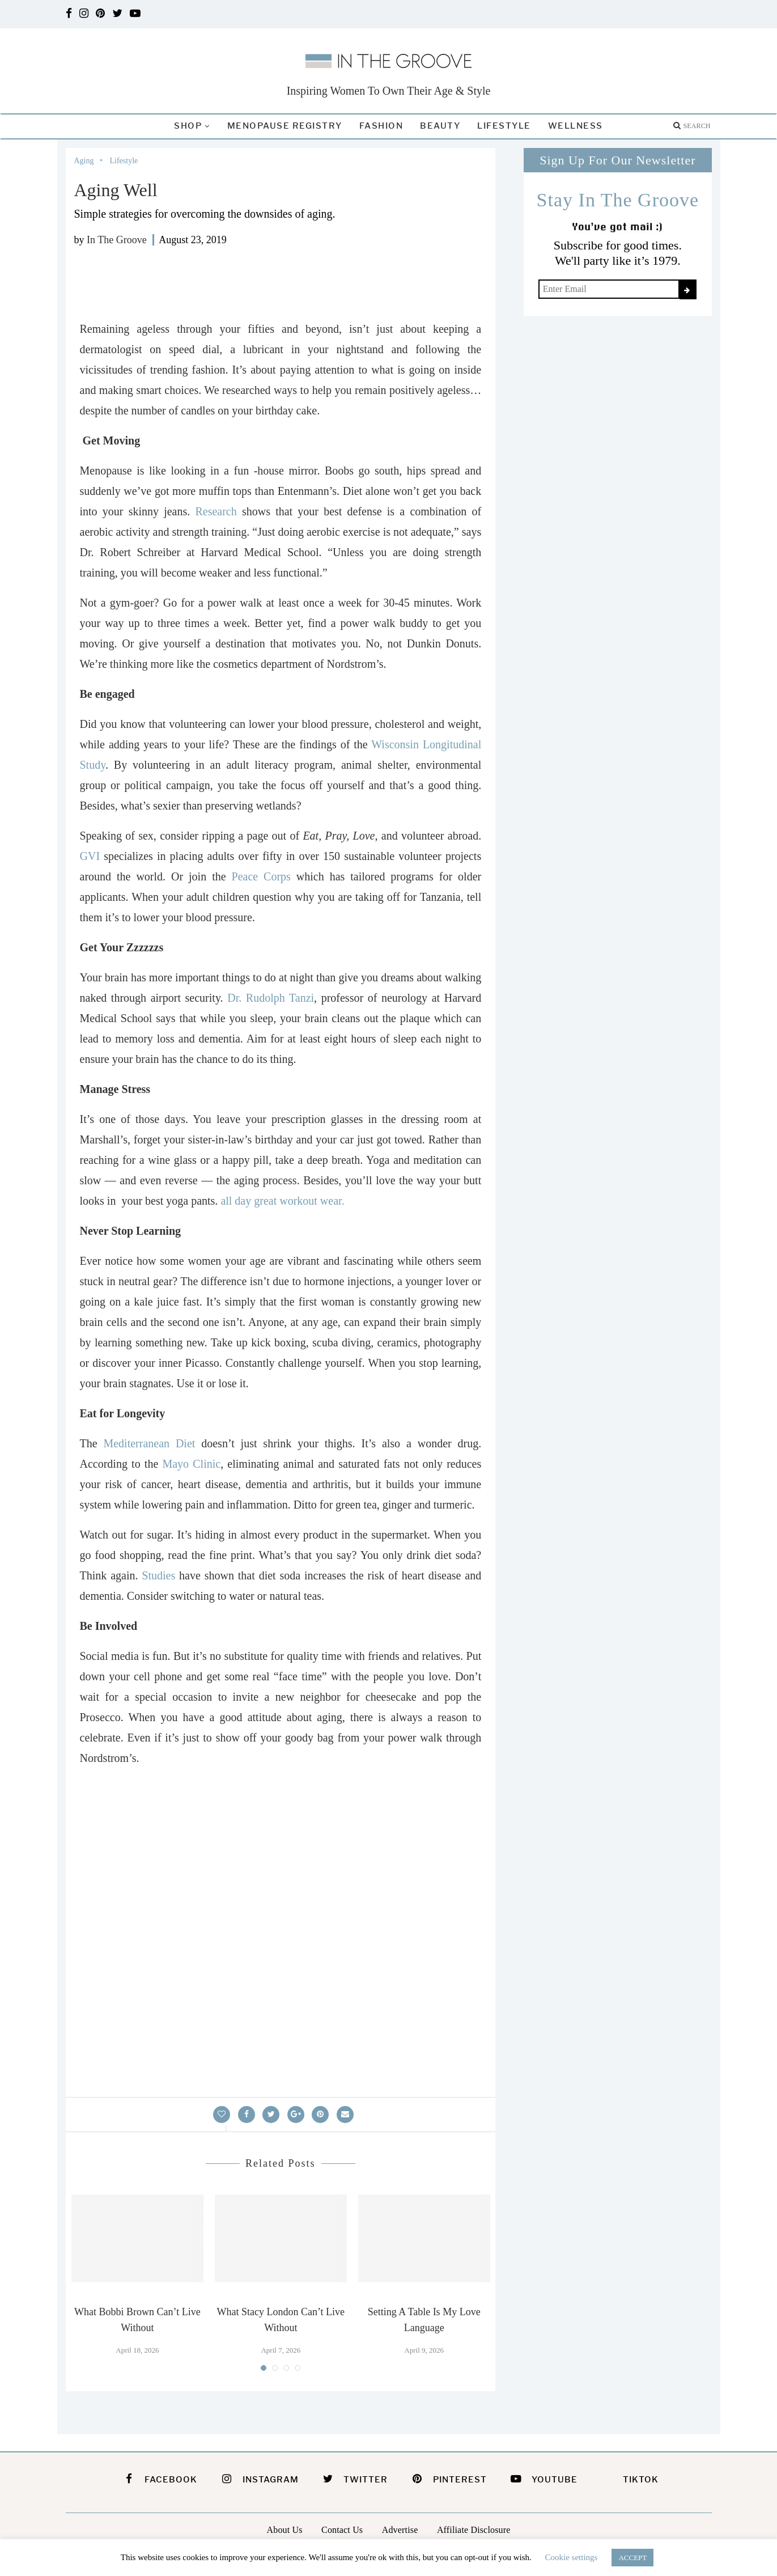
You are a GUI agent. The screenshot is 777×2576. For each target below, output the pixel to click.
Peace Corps (261, 876)
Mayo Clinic (191, 1464)
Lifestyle (504, 126)
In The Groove (117, 239)
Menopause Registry (284, 126)
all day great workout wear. (281, 1200)
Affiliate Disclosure (474, 2530)
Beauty (440, 126)
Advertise (400, 2530)
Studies (158, 1575)
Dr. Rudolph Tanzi (270, 998)
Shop (188, 126)
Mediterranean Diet (149, 1443)
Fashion (381, 126)
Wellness (575, 126)
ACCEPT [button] (632, 2557)
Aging (84, 160)
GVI (90, 856)
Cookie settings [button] (571, 2557)
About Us (285, 2530)
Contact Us (342, 2530)
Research (215, 511)
